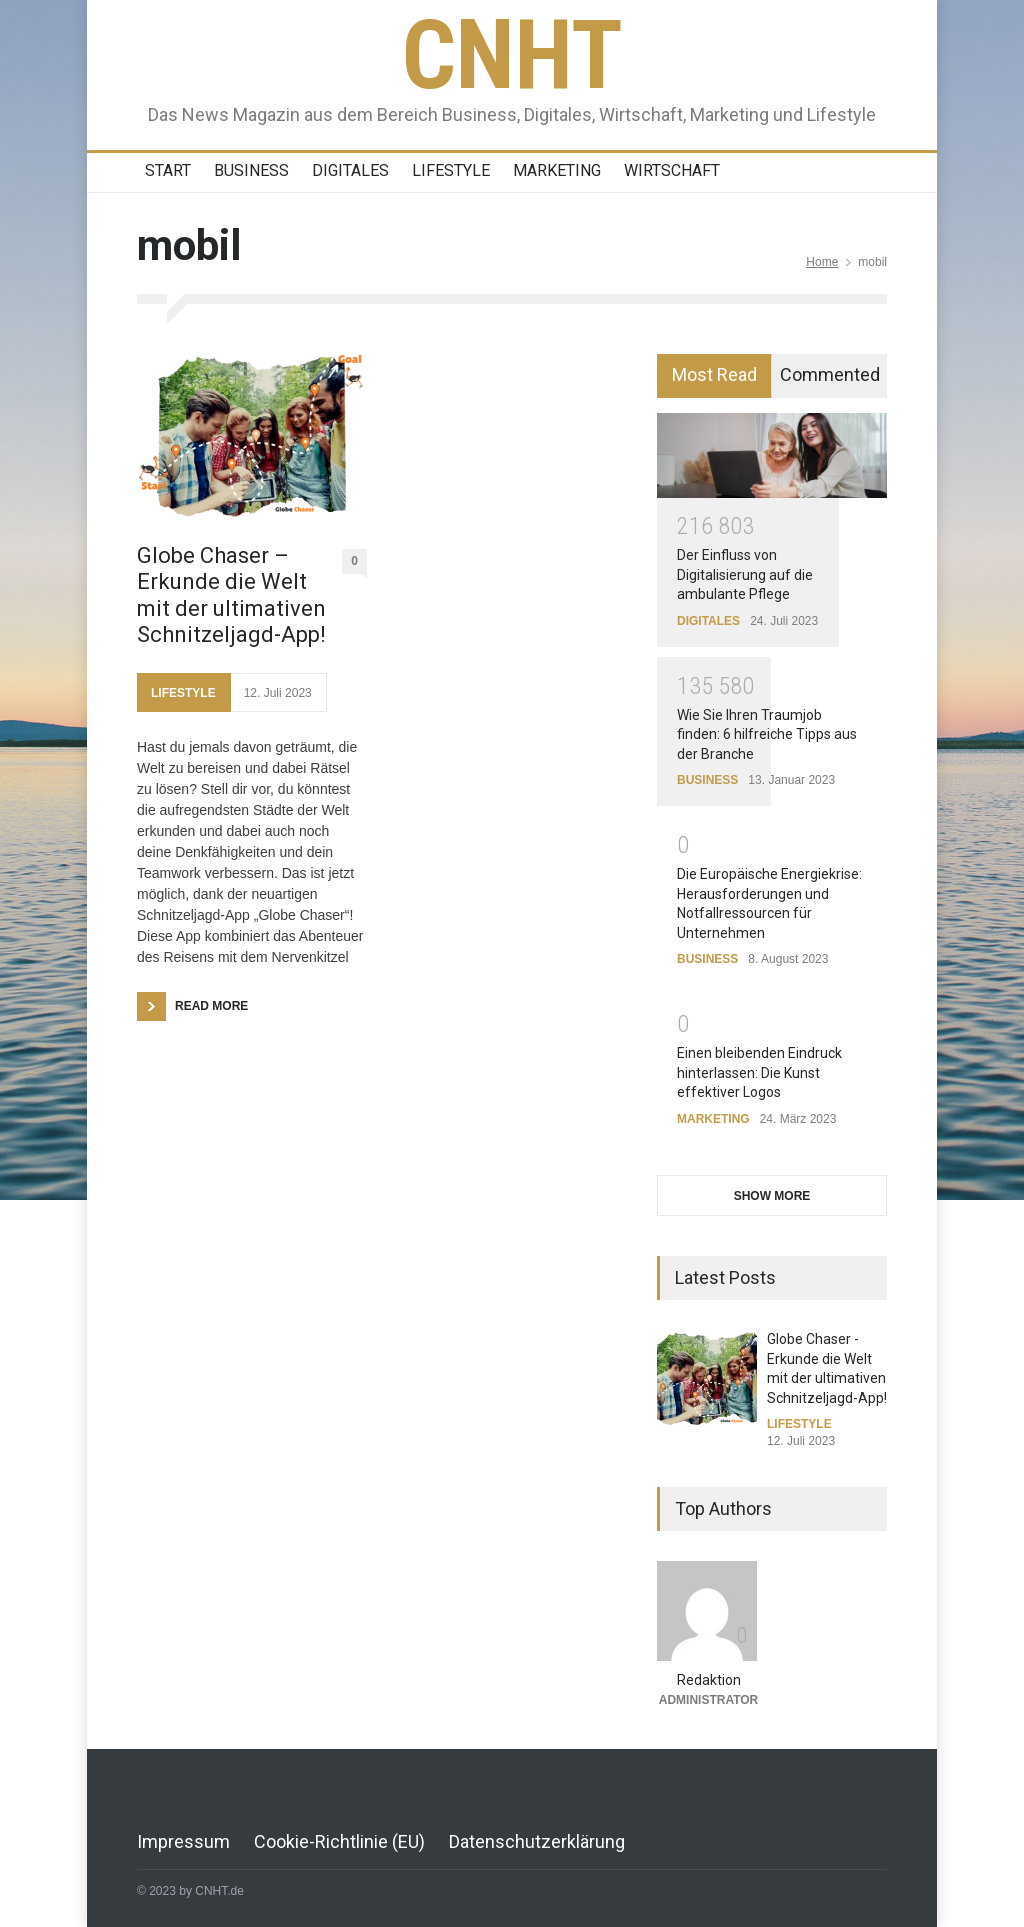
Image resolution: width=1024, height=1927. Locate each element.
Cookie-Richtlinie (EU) (339, 1841)
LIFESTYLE (451, 170)
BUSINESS (251, 170)
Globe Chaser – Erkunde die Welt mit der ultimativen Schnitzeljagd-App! (231, 595)
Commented (830, 374)
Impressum (183, 1841)
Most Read (714, 374)
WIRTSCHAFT (672, 170)
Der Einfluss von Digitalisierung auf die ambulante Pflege (745, 574)
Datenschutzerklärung (537, 1841)
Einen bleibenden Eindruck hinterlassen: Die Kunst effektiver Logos (759, 1072)
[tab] (714, 376)
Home (822, 262)
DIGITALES (350, 170)
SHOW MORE (772, 1196)
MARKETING (557, 170)
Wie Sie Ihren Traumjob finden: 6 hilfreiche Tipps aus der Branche (767, 734)
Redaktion (709, 1680)
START (168, 170)
